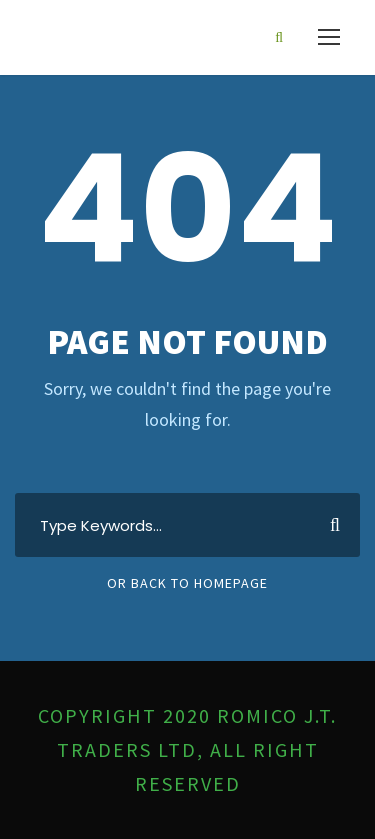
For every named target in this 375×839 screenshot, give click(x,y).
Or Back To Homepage (187, 583)
